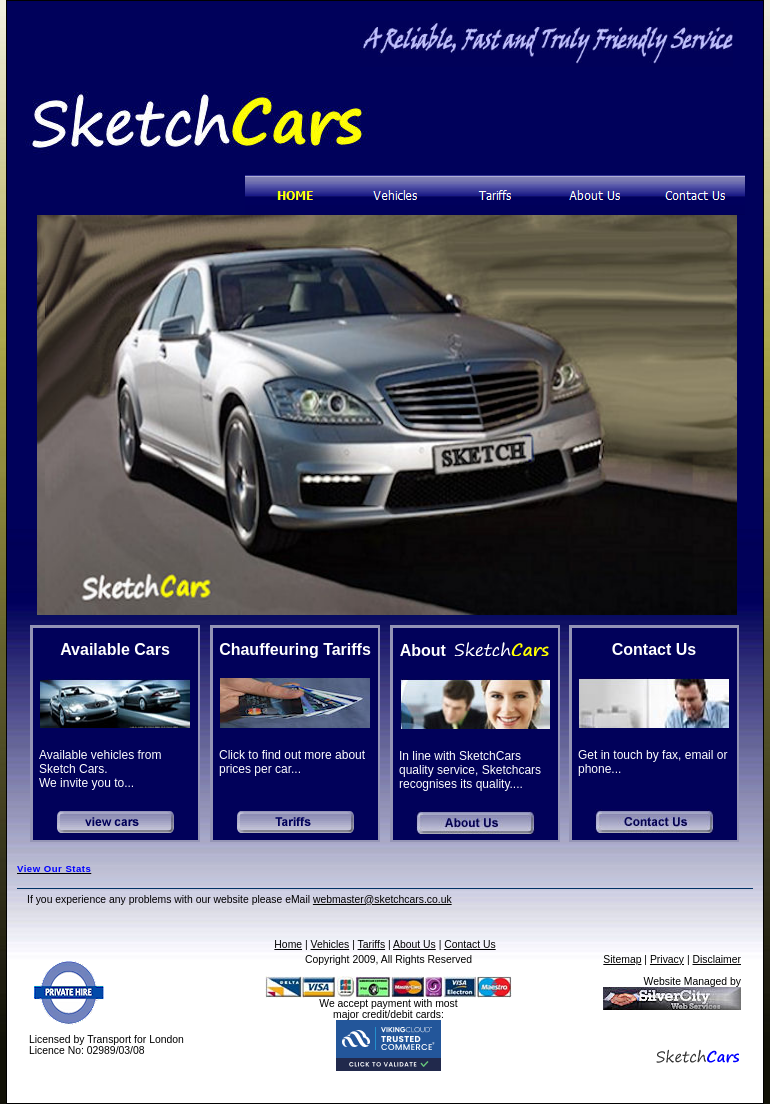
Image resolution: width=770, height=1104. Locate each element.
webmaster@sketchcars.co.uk (382, 899)
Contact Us (469, 944)
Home (288, 944)
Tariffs (372, 944)
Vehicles (330, 944)
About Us (414, 944)
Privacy (667, 959)
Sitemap (622, 959)
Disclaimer (717, 959)
